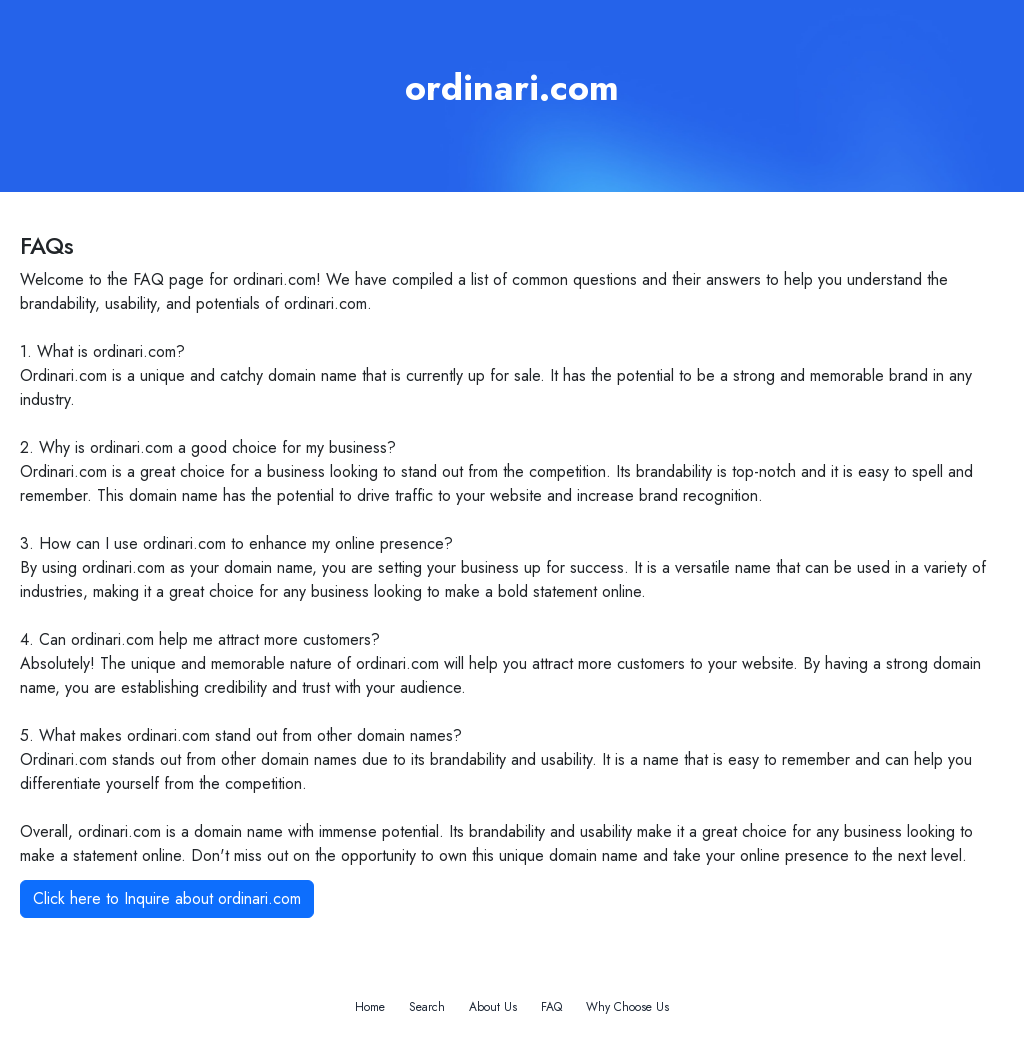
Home (370, 1007)
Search (427, 1007)
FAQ (551, 1007)
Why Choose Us (627, 1007)
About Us (493, 1007)
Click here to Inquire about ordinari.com (167, 898)
